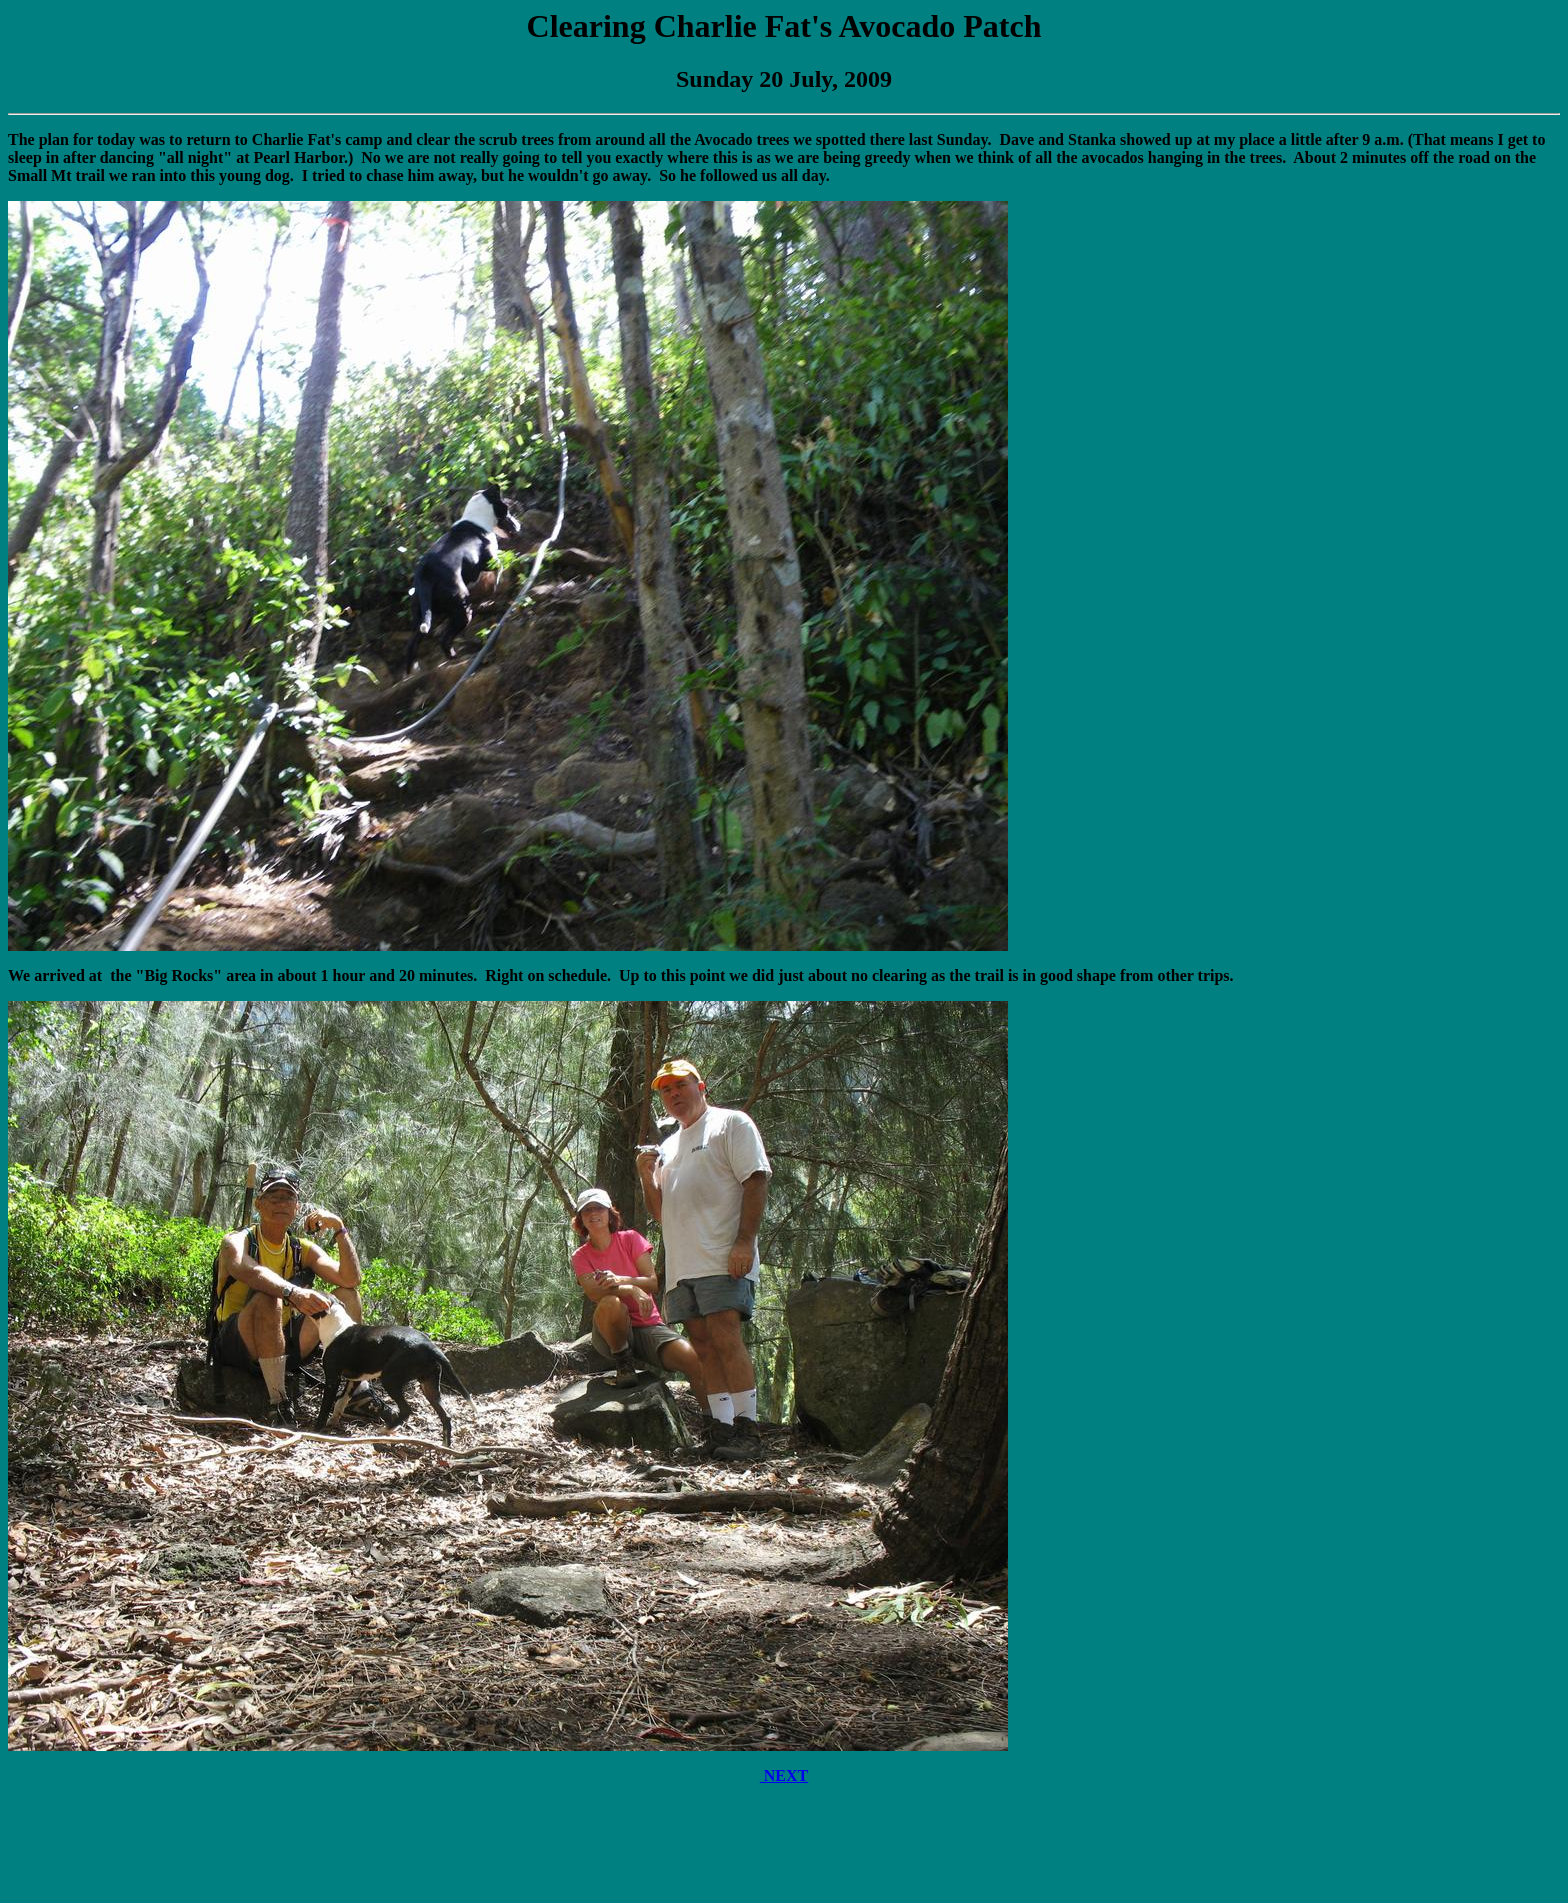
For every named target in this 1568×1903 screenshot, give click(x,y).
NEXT (784, 1775)
